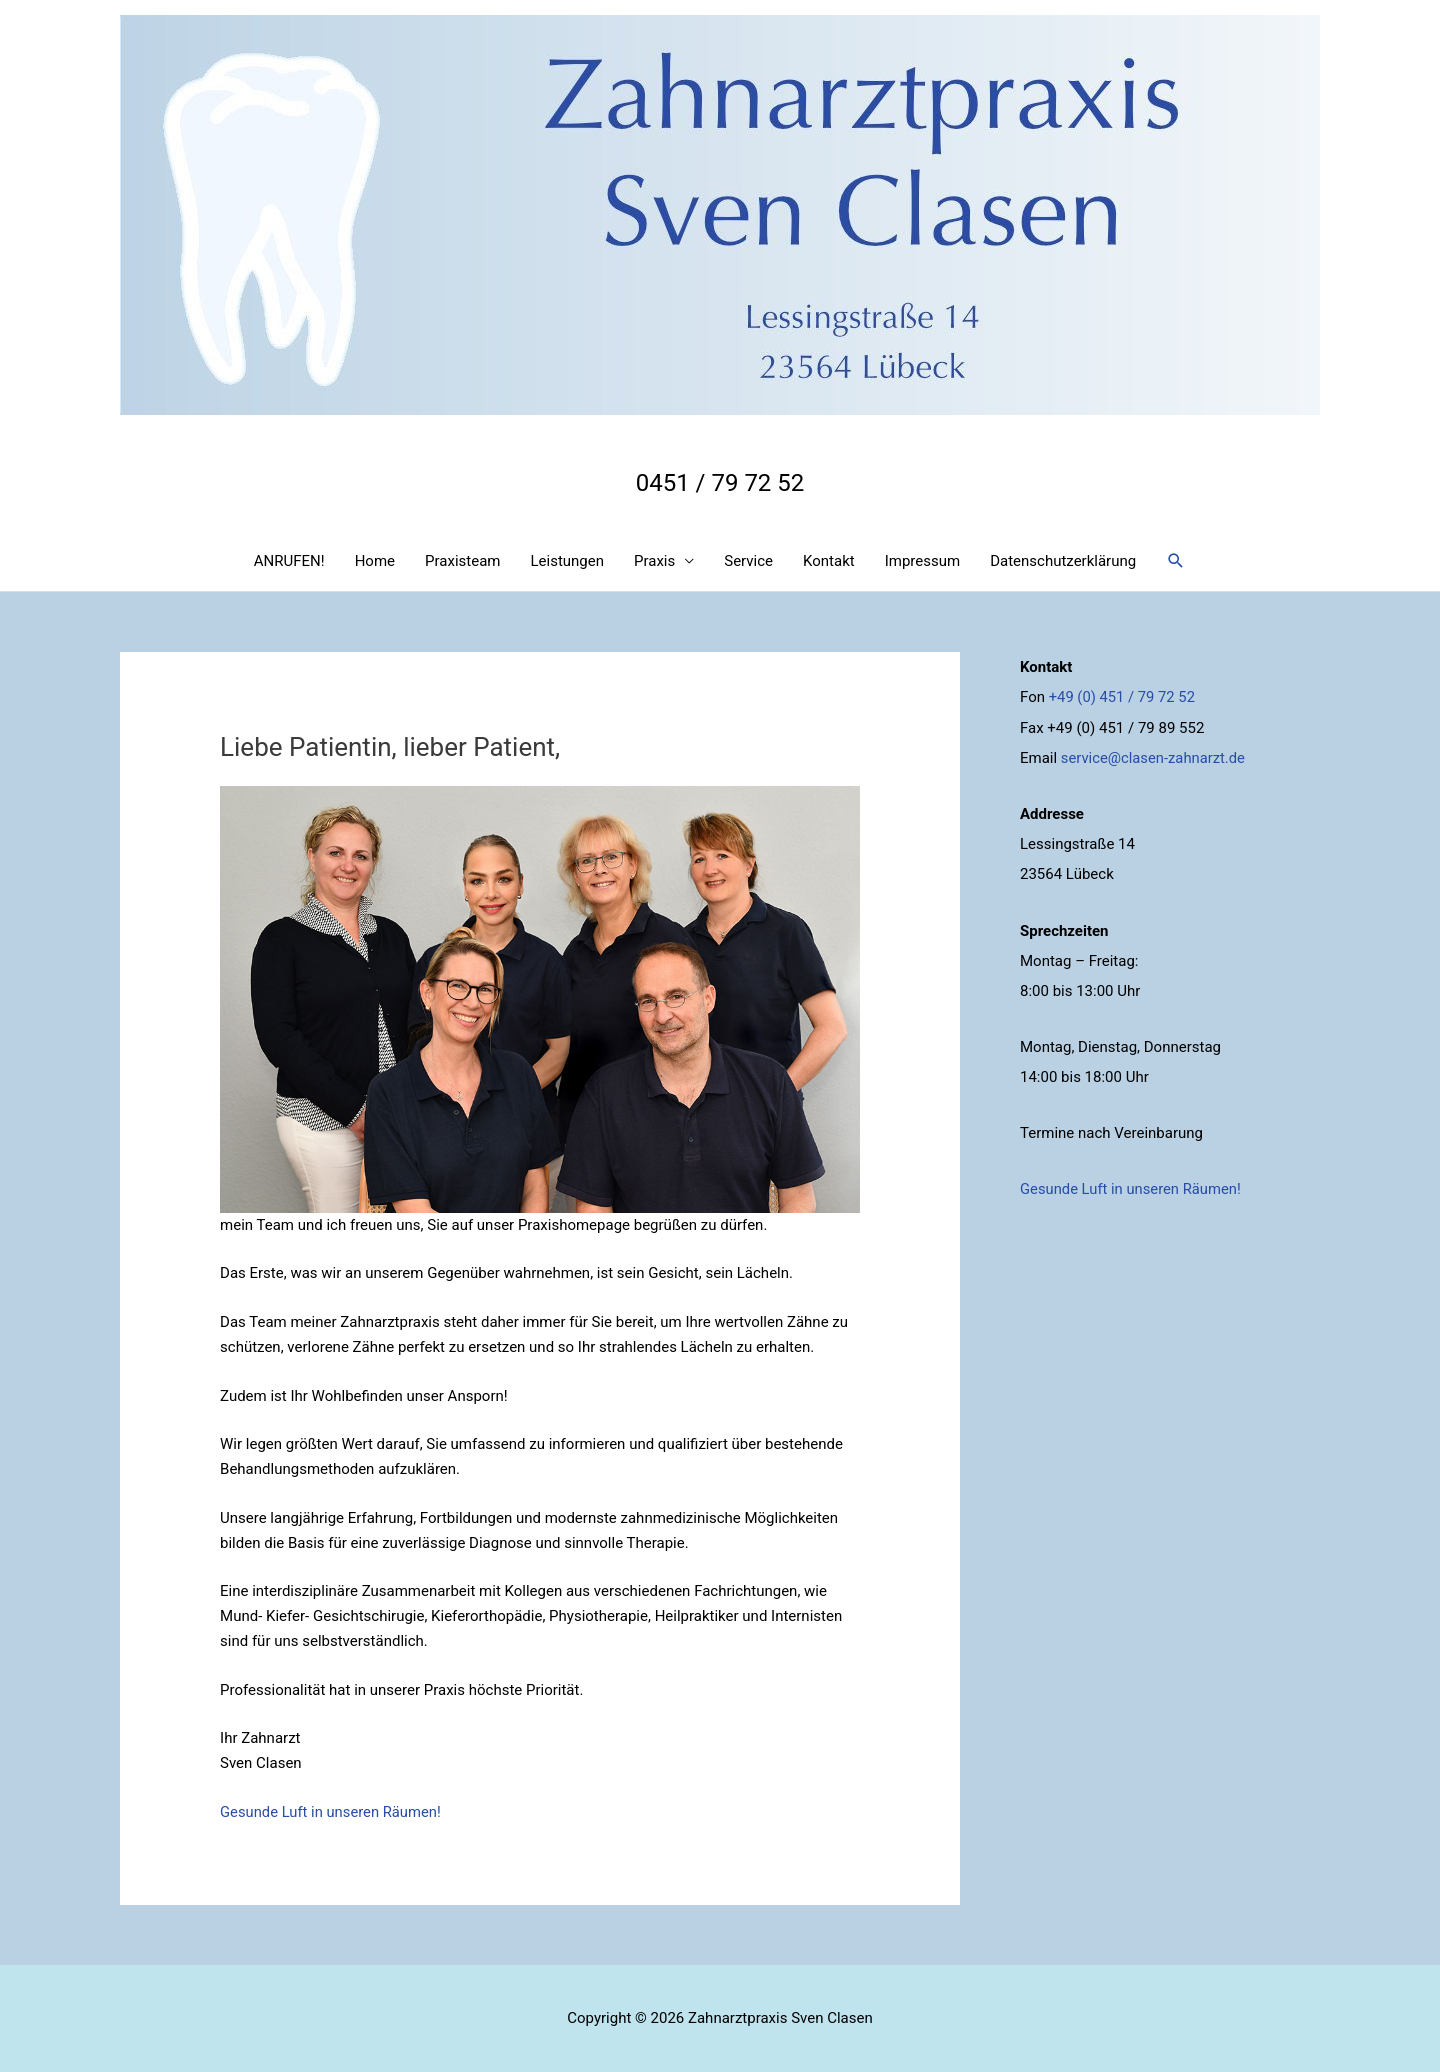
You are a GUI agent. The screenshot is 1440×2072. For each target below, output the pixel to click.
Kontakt (829, 561)
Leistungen (567, 561)
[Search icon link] (1176, 561)
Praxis (654, 561)
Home (375, 561)
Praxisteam (462, 561)
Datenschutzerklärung (1063, 561)
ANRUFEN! (289, 561)
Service (748, 561)
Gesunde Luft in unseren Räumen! (332, 1812)
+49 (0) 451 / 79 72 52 (1123, 697)
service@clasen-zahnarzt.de (1154, 757)
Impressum (922, 561)
